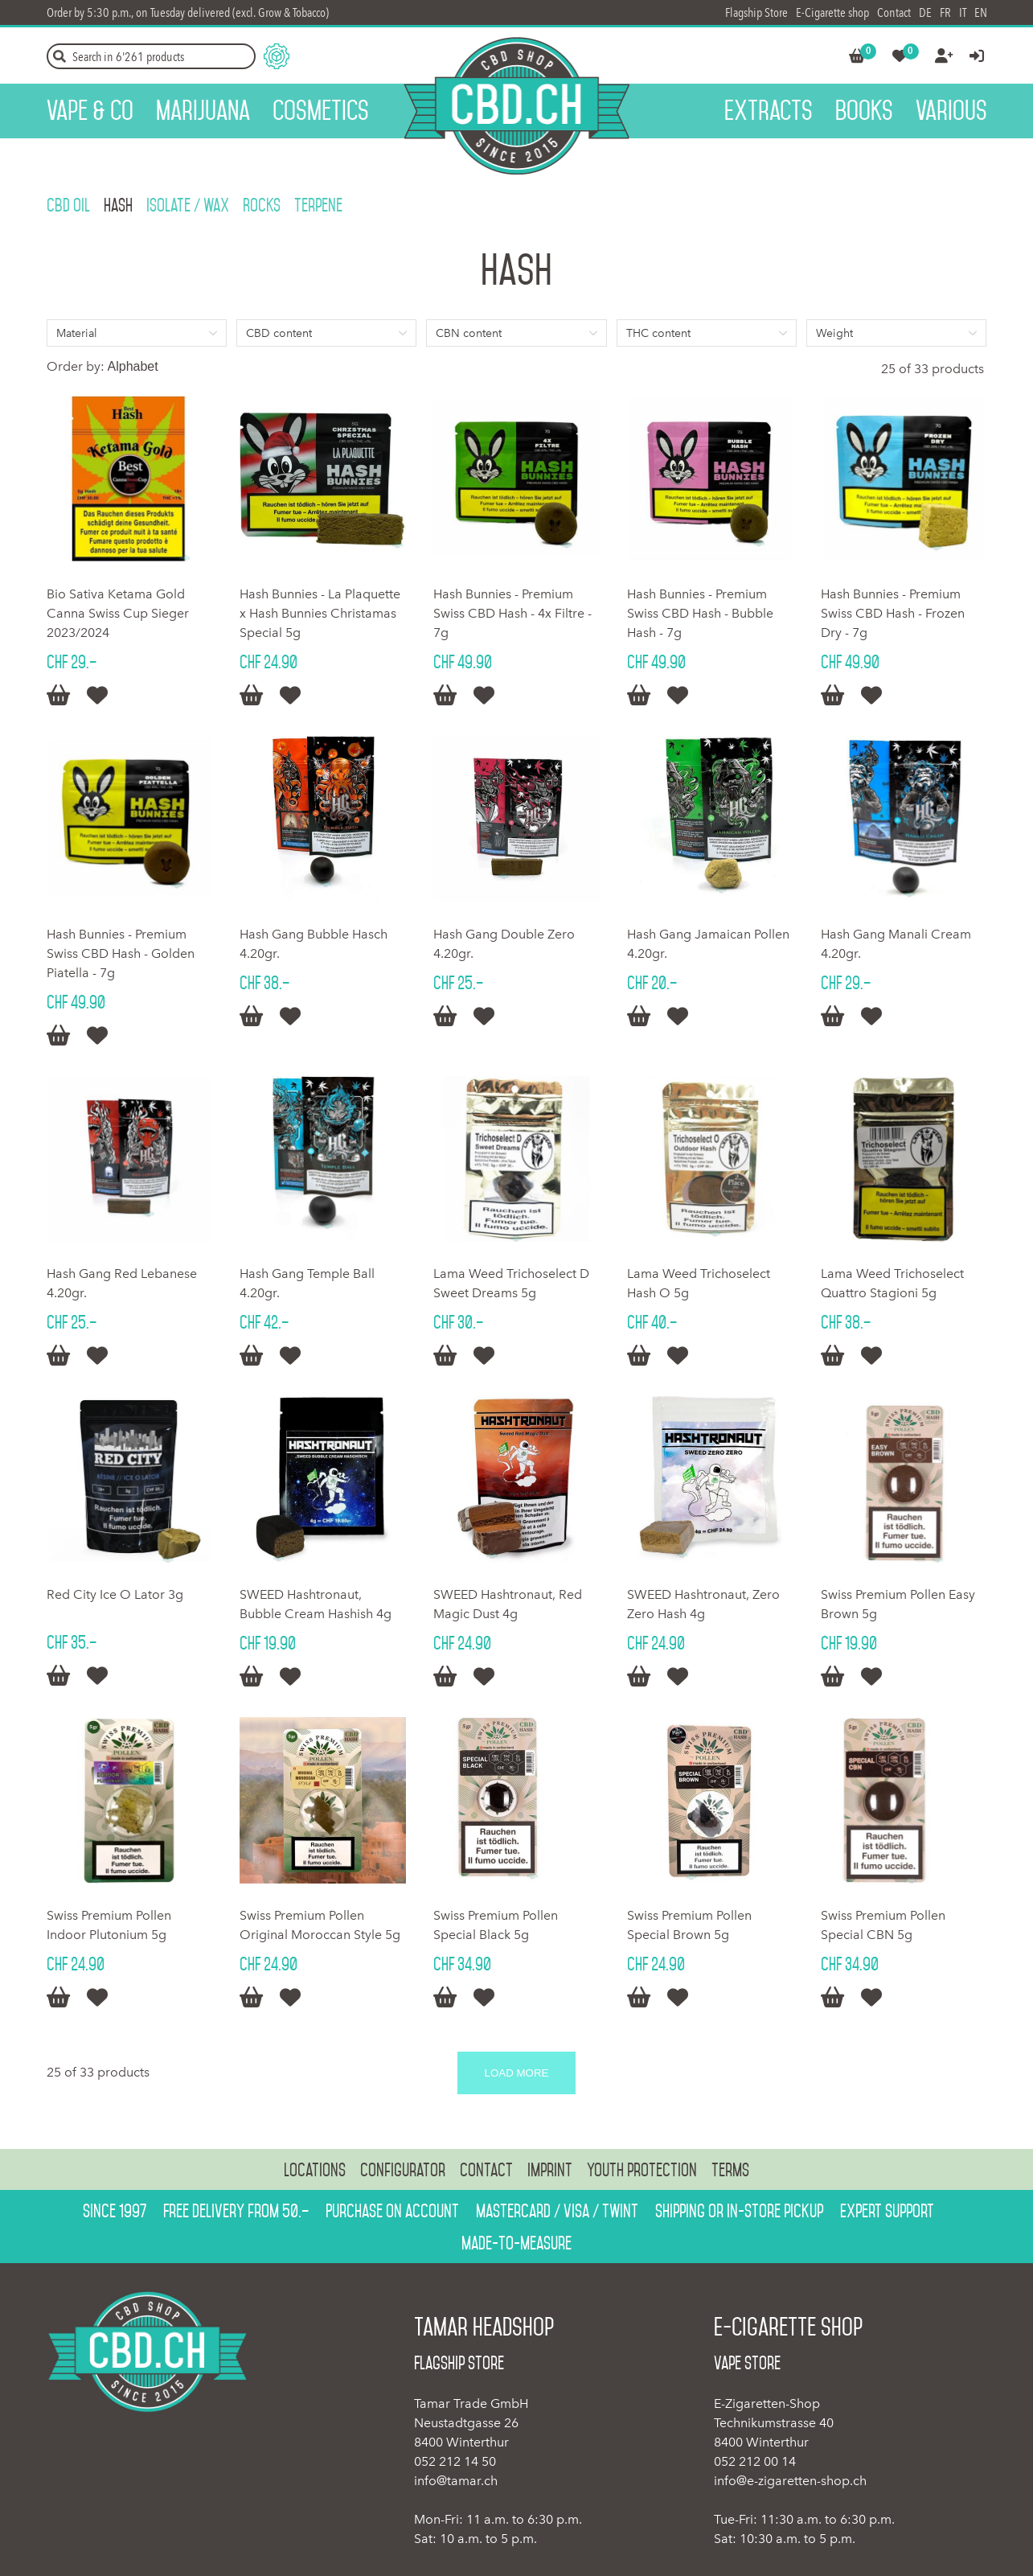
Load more (517, 2073)
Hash (118, 205)
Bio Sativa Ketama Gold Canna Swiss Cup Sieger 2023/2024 (118, 613)
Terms (730, 2170)
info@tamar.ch (456, 2480)
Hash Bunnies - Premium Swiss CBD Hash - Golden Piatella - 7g (121, 953)
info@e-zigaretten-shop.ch (790, 2480)
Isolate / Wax (187, 205)
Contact (894, 12)
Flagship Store (756, 12)
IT (962, 12)
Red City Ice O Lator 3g (115, 1594)
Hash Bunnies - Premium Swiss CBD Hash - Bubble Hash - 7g (700, 613)
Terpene (318, 205)
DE (925, 12)
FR (945, 12)
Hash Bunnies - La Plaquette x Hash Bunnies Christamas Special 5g (320, 613)
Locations (315, 2170)
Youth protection (642, 2170)
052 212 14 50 (455, 2461)
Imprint (549, 2170)
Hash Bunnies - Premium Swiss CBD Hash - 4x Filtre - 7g (512, 613)
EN (980, 12)
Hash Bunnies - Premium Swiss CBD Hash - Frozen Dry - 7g (893, 613)
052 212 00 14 (755, 2461)
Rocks (262, 205)
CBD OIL (68, 205)
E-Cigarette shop (832, 12)
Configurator (402, 2170)
